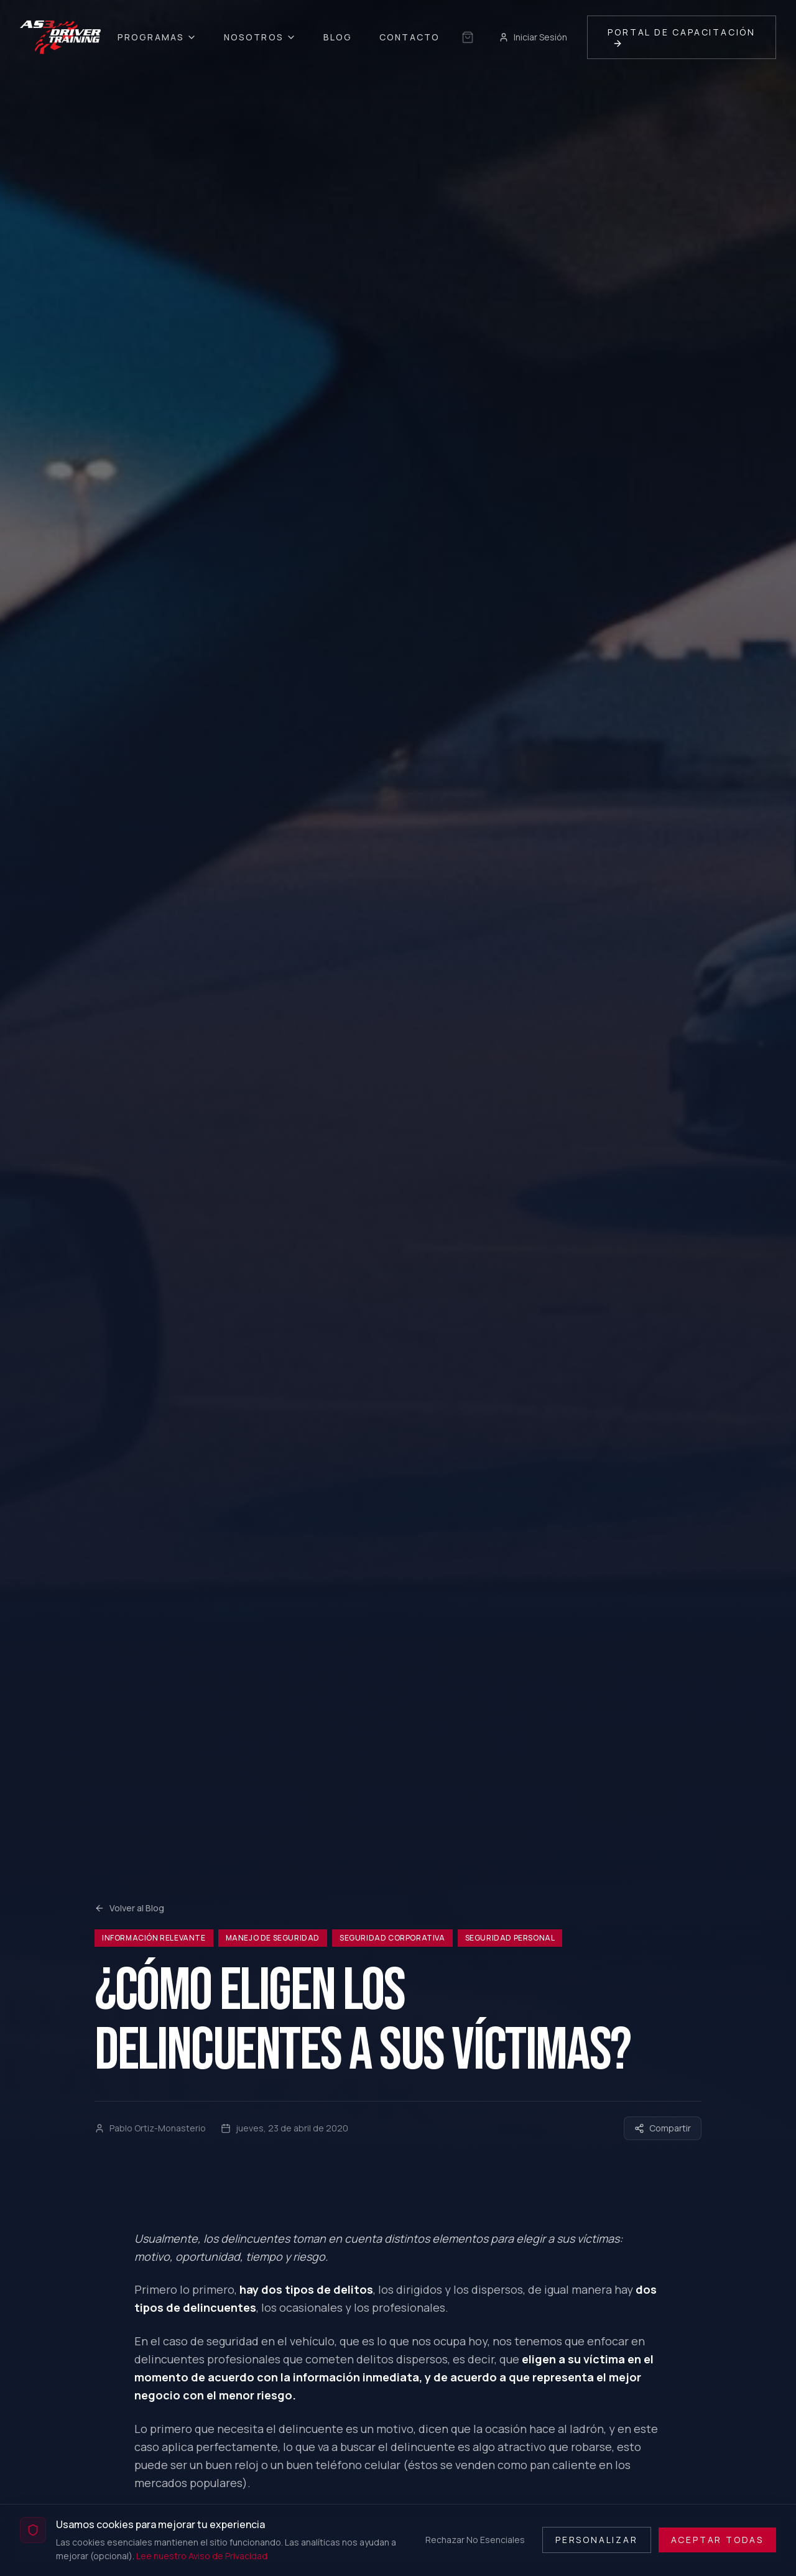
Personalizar (596, 2540)
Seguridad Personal (510, 1937)
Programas (157, 37)
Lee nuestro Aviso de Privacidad (201, 2556)
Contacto (409, 37)
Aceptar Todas (717, 2540)
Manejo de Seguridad (273, 1937)
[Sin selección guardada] (467, 37)
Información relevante (154, 1937)
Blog (337, 37)
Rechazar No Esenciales (475, 2540)
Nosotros (260, 37)
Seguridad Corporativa (392, 1937)
